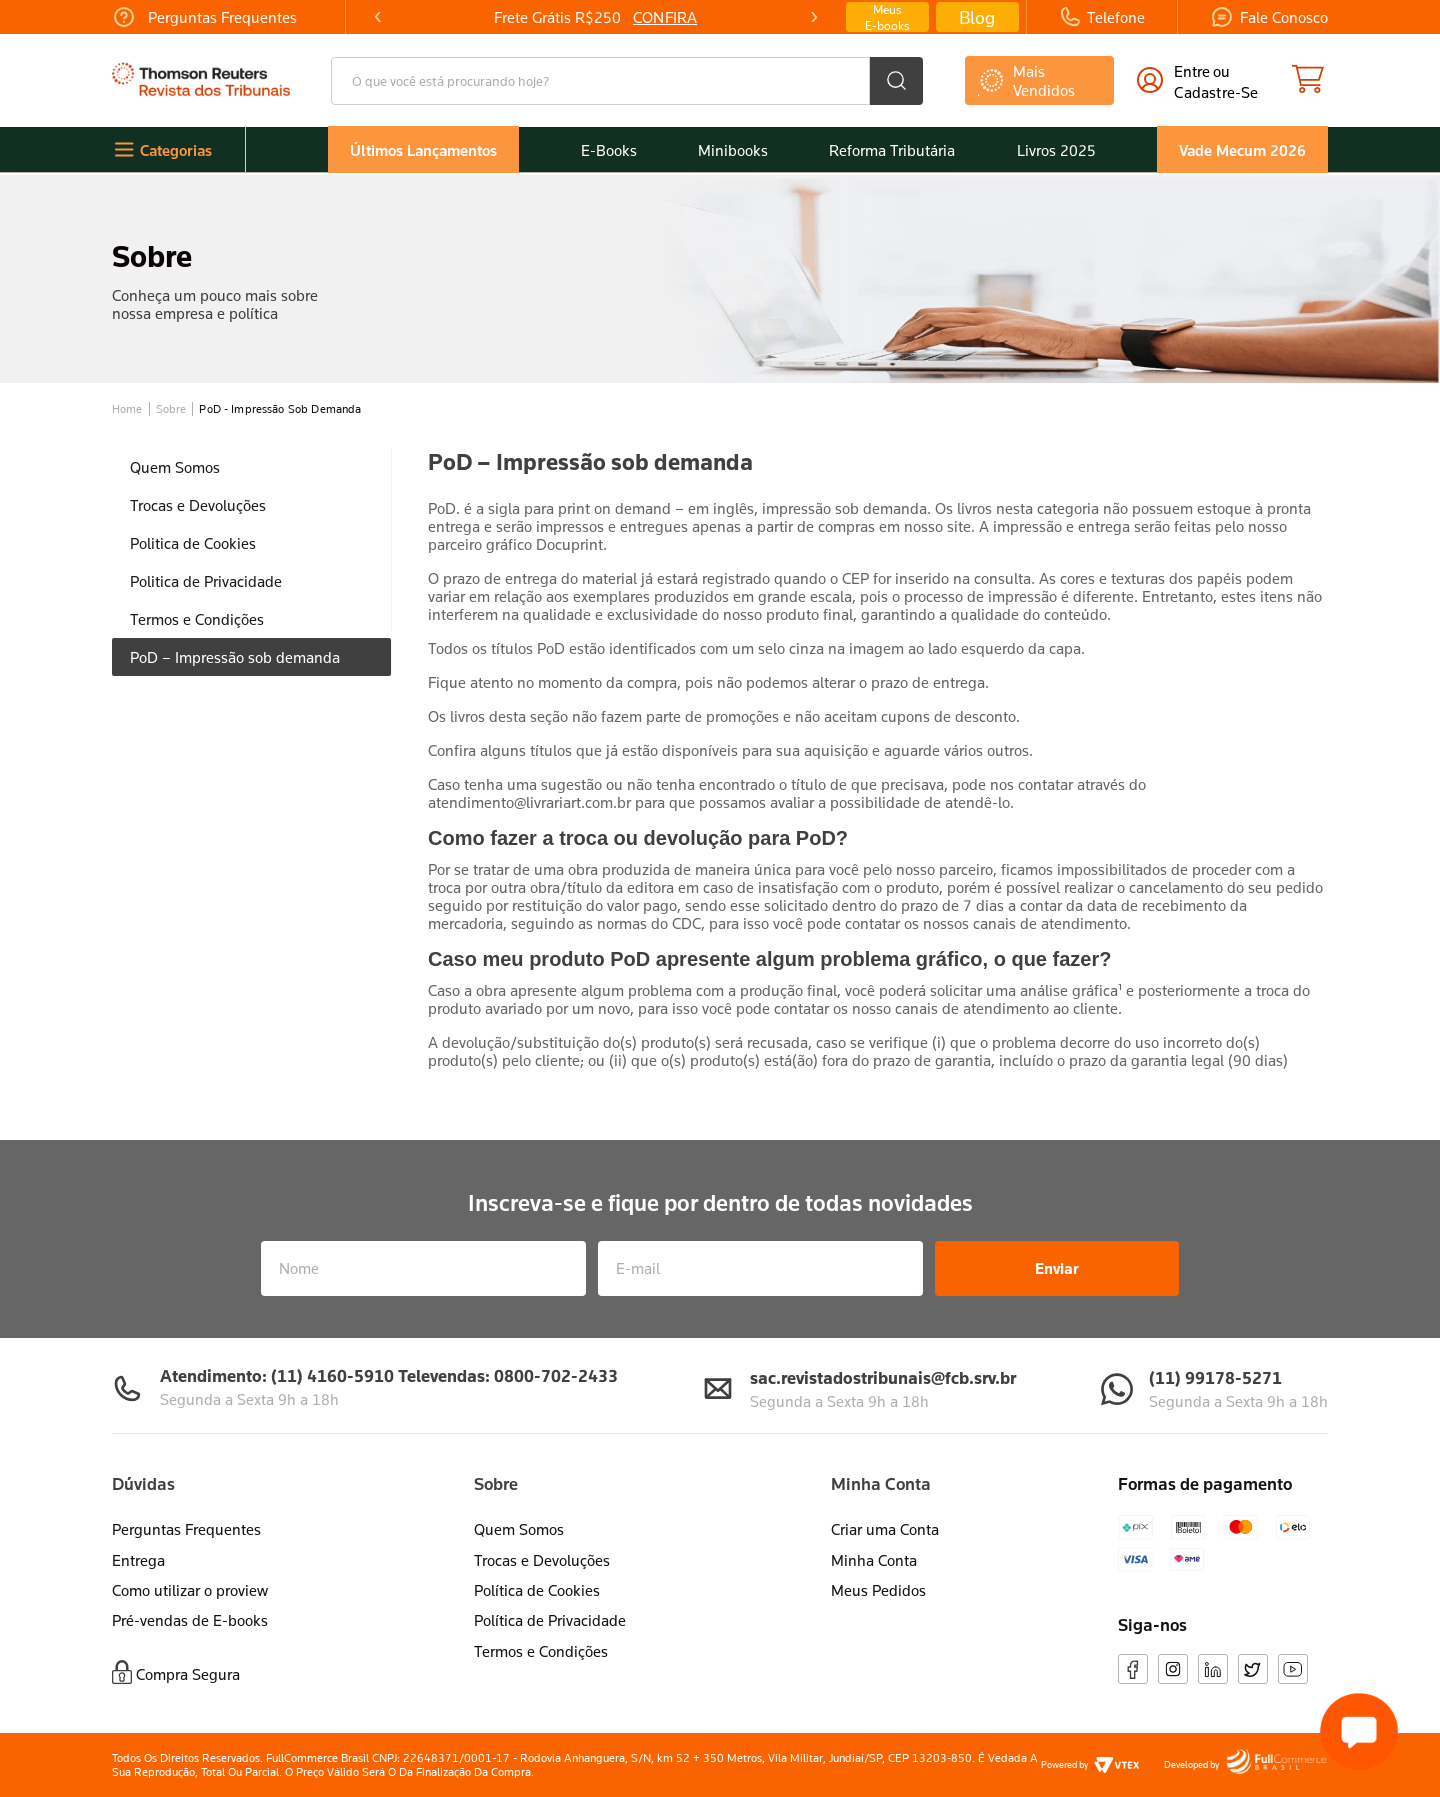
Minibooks (733, 150)
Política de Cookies (537, 1590)
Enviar (1057, 1268)
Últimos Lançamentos (423, 150)
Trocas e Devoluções (542, 1560)
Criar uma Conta (885, 1529)
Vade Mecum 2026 (1242, 150)
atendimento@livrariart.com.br (529, 802)
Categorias (176, 150)
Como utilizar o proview (190, 1590)
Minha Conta (874, 1560)
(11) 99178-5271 (1215, 1377)
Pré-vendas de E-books (190, 1620)
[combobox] (627, 81)
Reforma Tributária (892, 150)
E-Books (609, 150)
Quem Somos (519, 1529)
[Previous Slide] (378, 17)
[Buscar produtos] (896, 81)
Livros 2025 (1056, 150)
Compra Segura (188, 1674)
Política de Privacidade (550, 1620)
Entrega (138, 1560)
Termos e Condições (541, 1651)
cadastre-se (1216, 92)
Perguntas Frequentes (186, 1529)
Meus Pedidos (878, 1590)
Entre (1192, 71)
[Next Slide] (813, 17)
